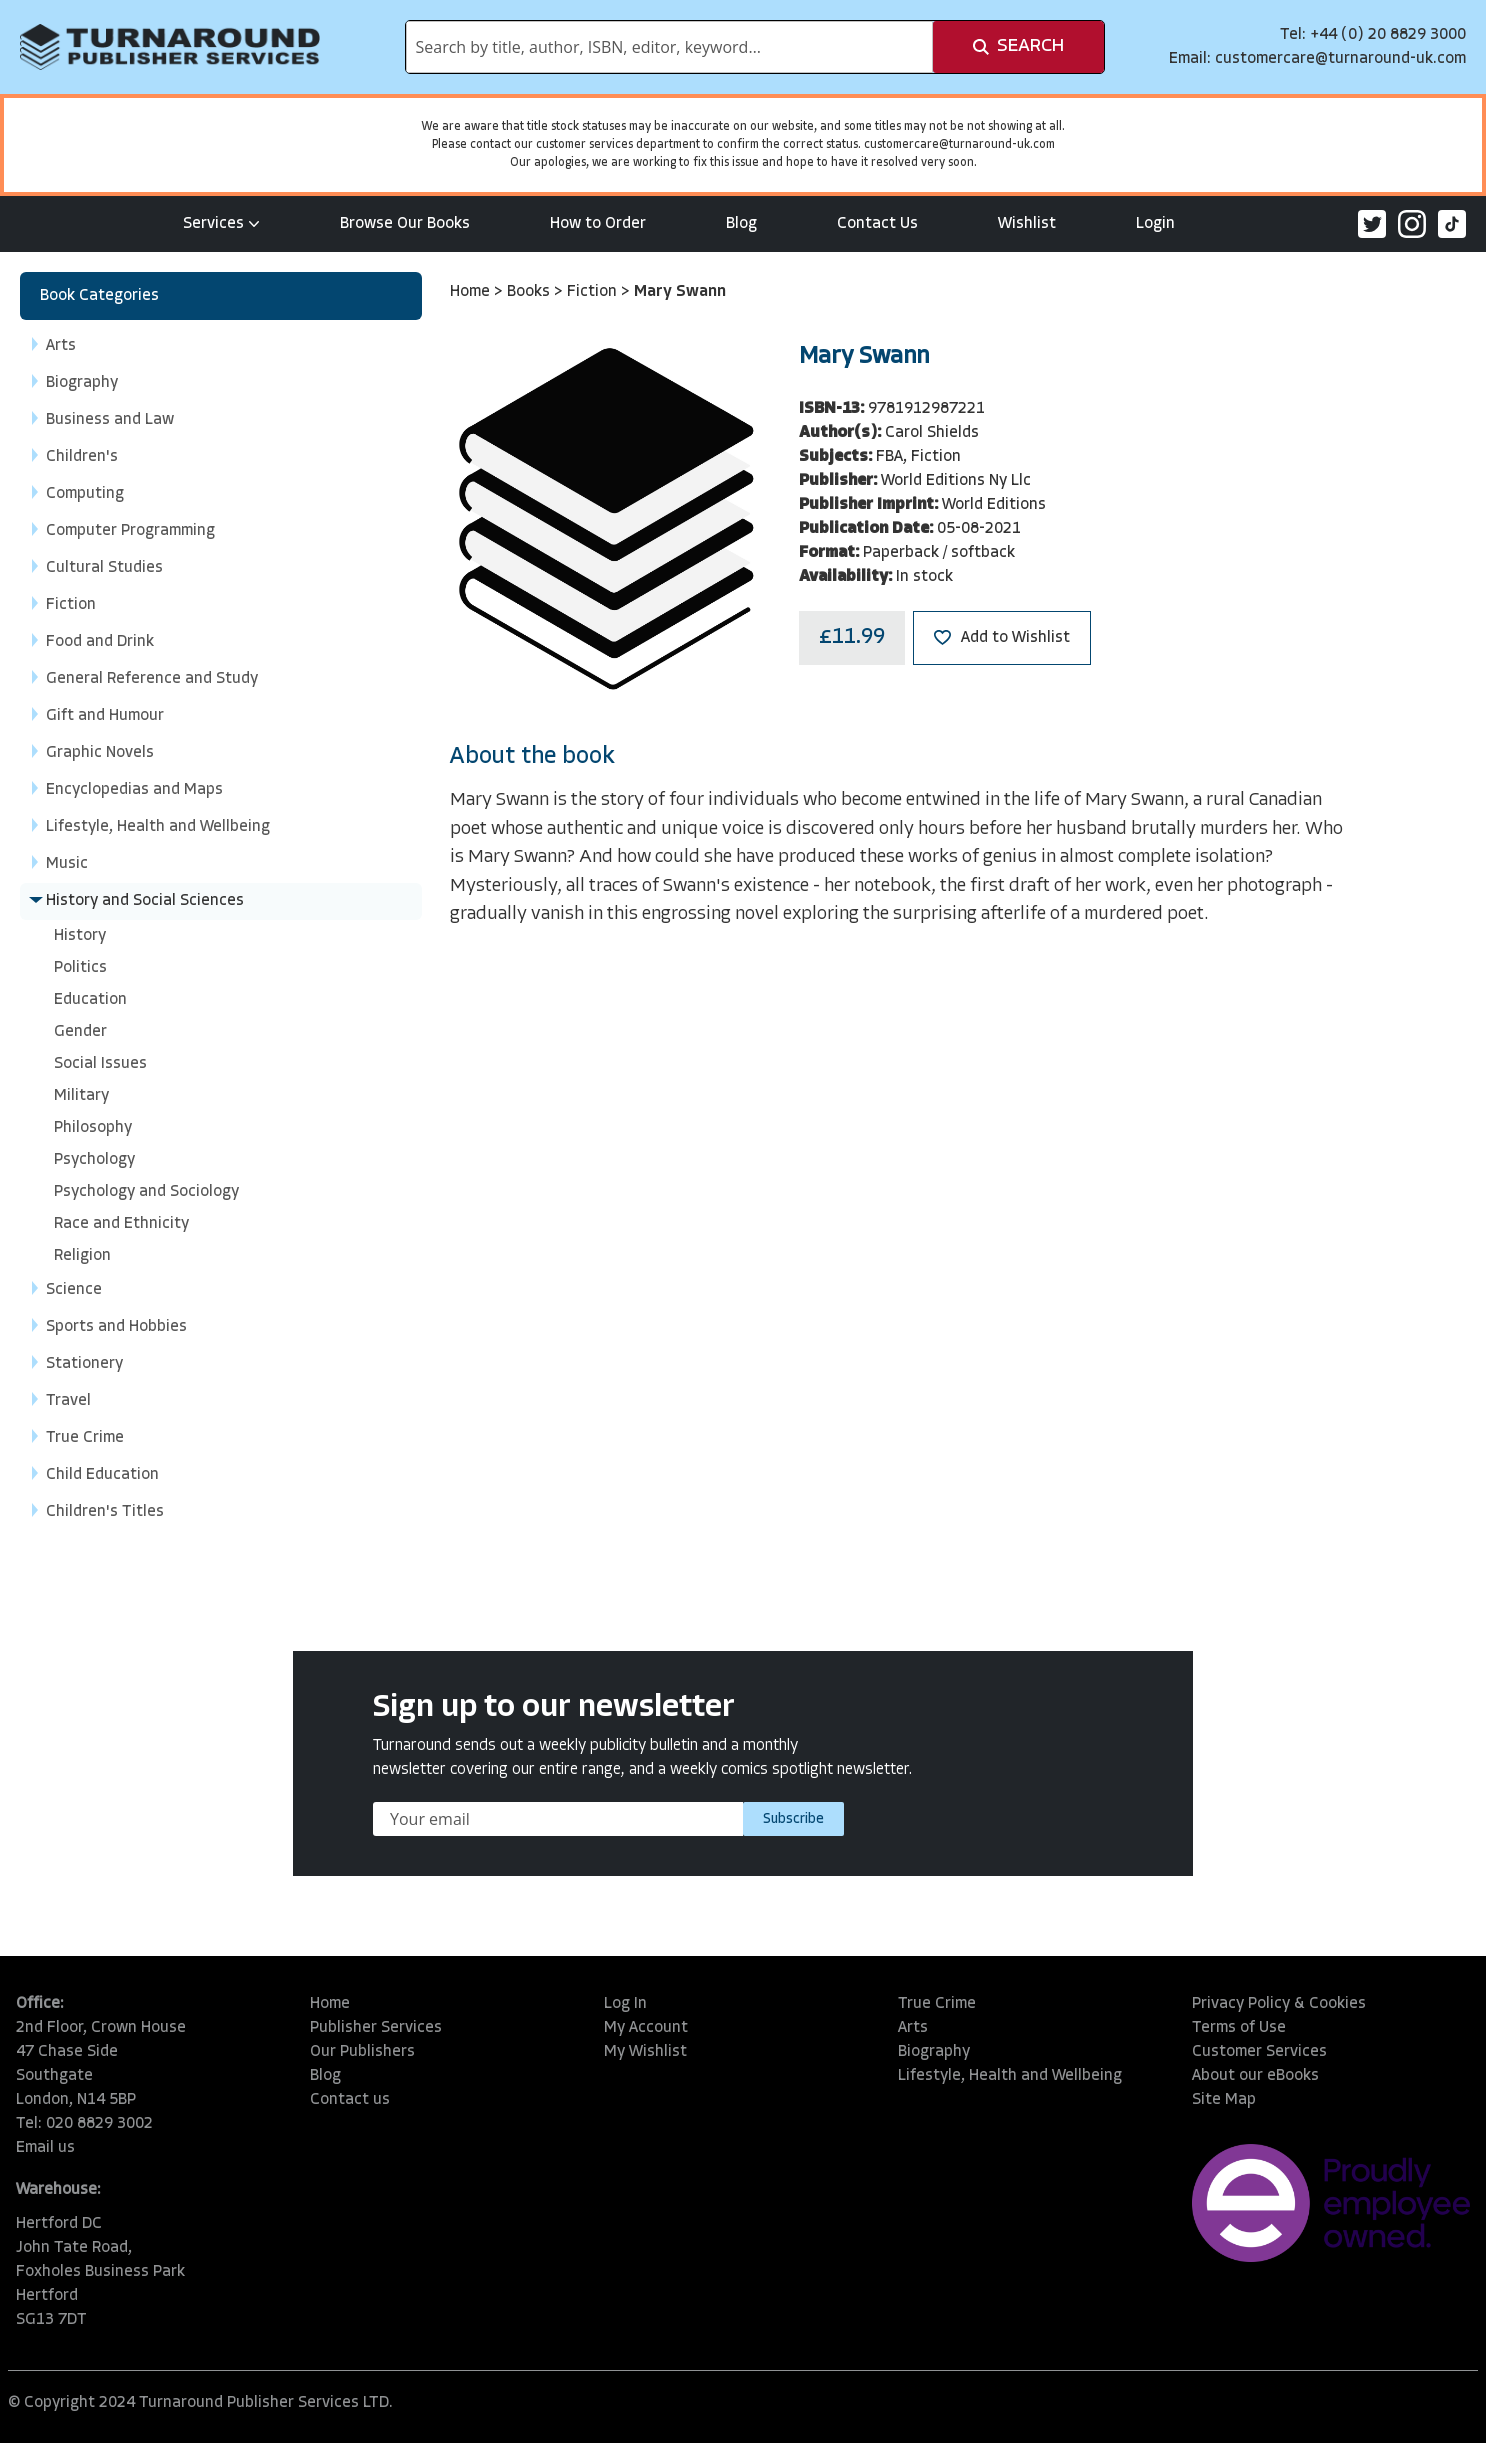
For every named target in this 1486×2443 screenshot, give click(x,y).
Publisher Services (376, 2028)
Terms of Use (1239, 2028)
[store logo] (170, 47)
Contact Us (877, 224)
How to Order (598, 224)
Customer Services (1259, 2052)
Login (1155, 224)
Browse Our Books (405, 224)
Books (530, 292)
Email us (45, 2148)
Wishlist (1027, 224)
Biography (934, 2052)
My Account (646, 2028)
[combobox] (669, 47)
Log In (625, 2004)
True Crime (937, 2004)
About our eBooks (1255, 2076)
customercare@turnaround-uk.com (1340, 59)
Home (472, 292)
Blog (741, 224)
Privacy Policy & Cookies (1279, 2004)
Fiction (594, 292)
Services (221, 224)
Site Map (1224, 2100)
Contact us (350, 2100)
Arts (913, 2028)
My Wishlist (645, 2052)
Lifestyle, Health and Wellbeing (1010, 2076)
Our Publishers (362, 2052)
